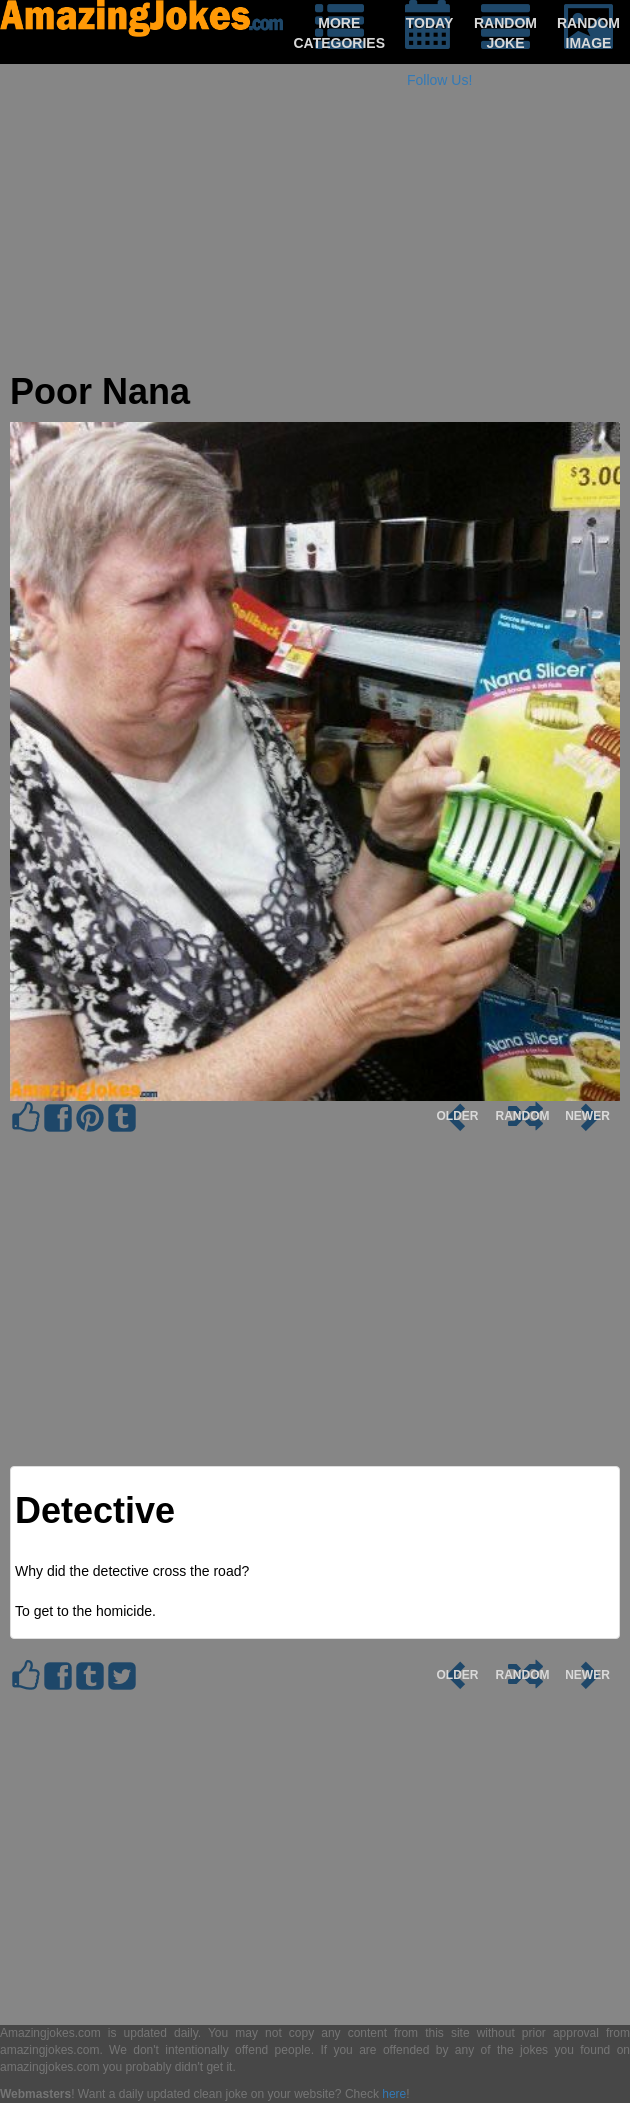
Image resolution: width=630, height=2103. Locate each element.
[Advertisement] (315, 232)
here (394, 2094)
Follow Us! (439, 80)
